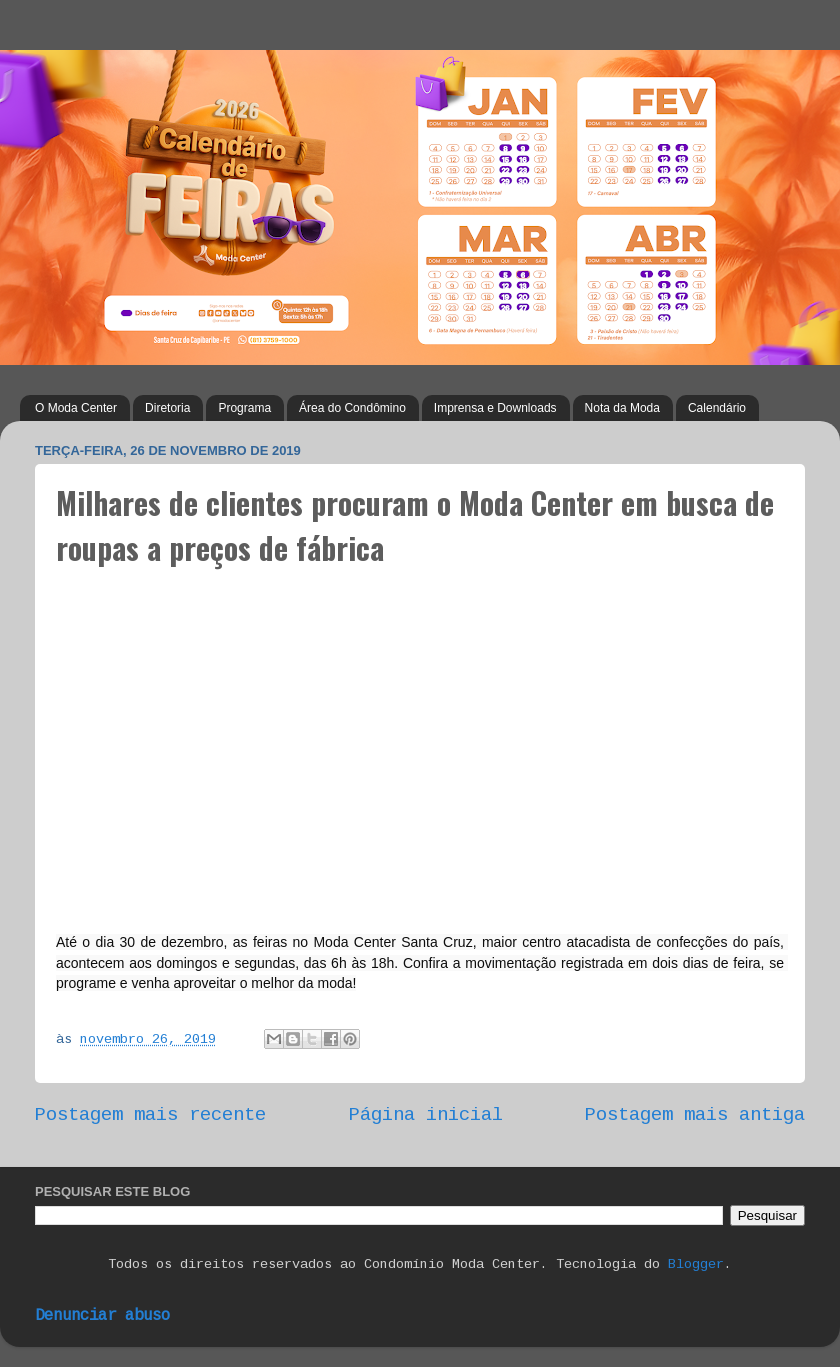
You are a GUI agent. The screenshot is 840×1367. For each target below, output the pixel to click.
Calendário (717, 408)
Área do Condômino (352, 408)
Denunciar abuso (102, 1316)
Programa (244, 408)
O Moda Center (76, 408)
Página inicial (426, 1115)
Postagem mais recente (150, 1115)
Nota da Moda (622, 408)
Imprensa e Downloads (495, 408)
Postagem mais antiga (695, 1115)
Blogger (696, 1264)
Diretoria (167, 408)
